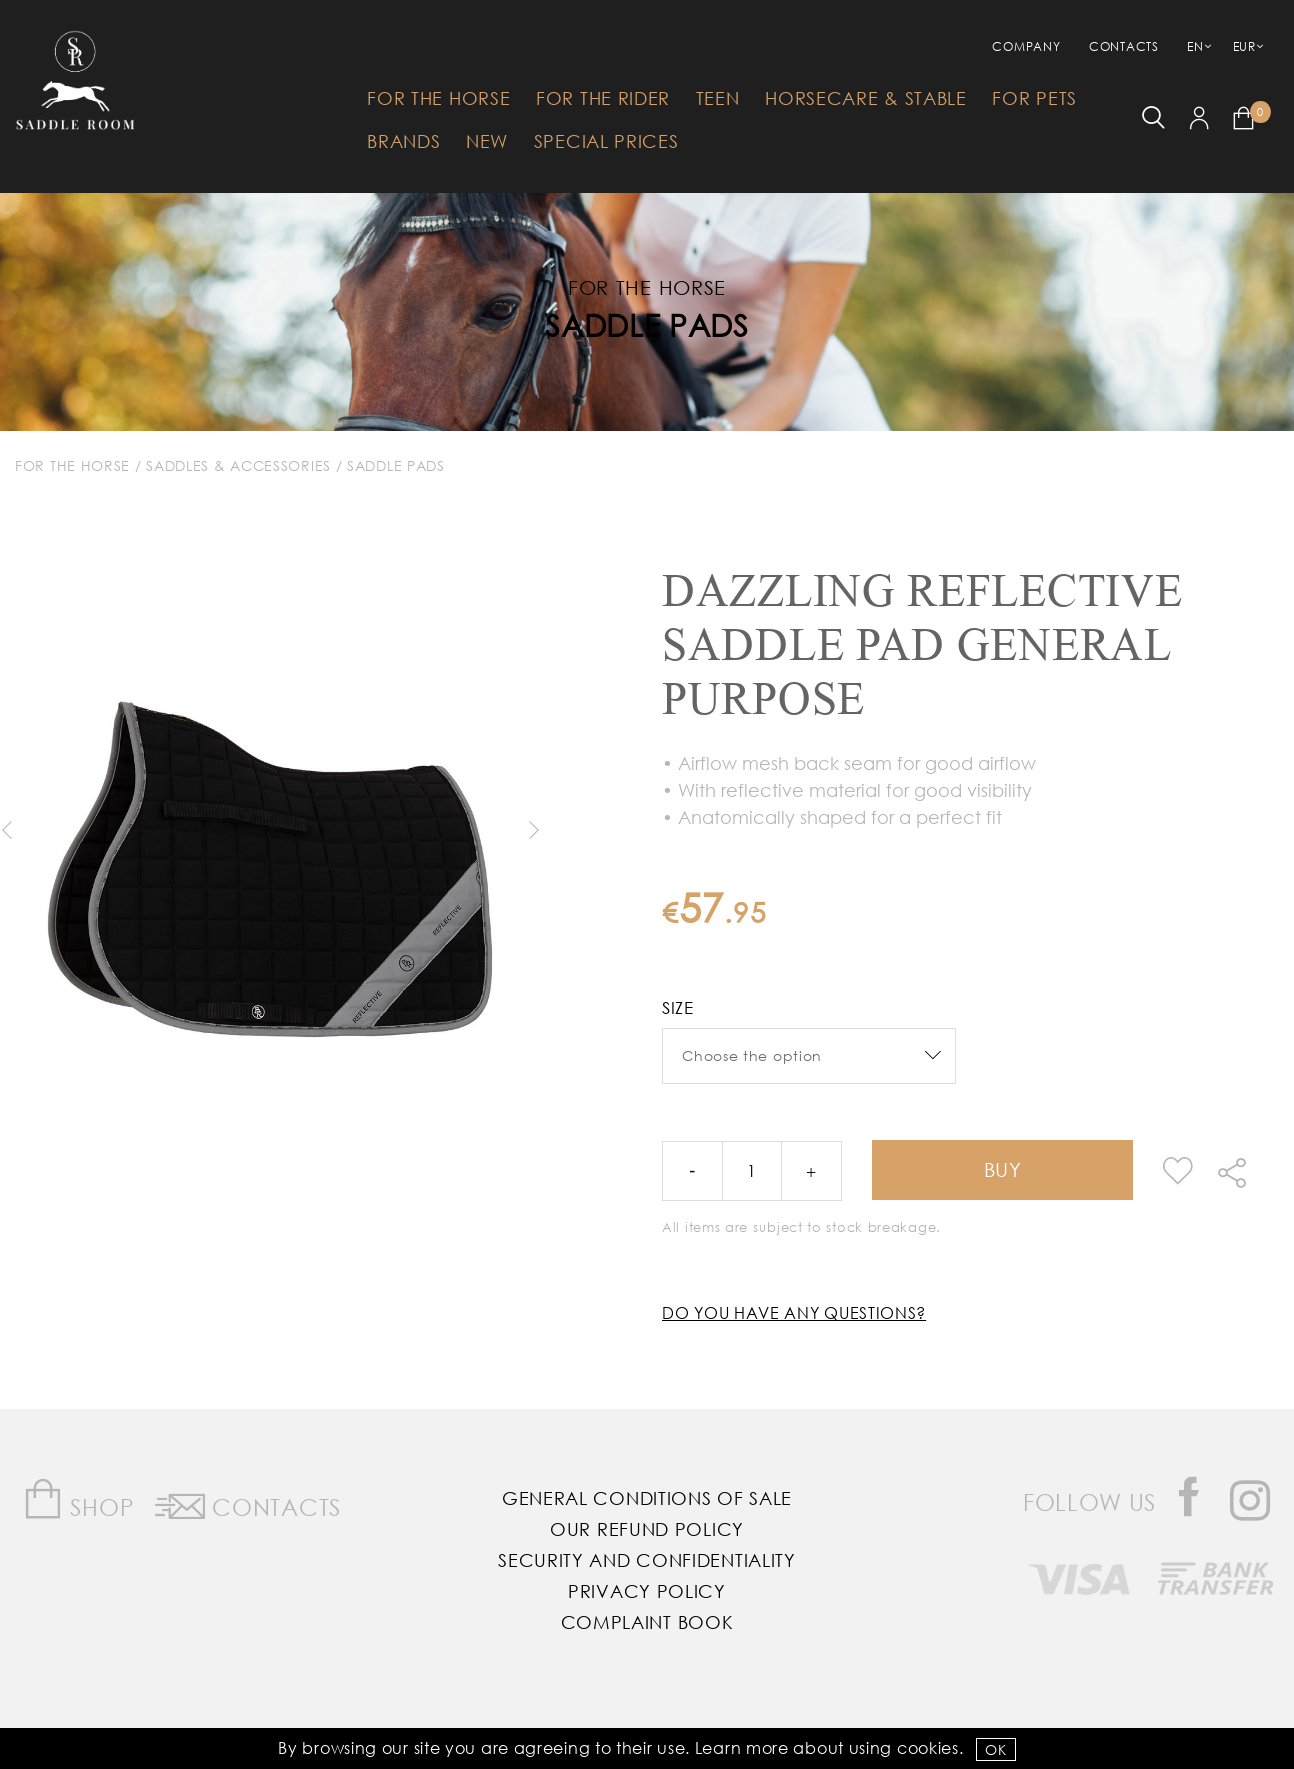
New (487, 141)
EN (1195, 46)
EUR (1244, 46)
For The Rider (603, 98)
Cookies (928, 1747)
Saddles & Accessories (238, 465)
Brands (403, 141)
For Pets (1034, 98)
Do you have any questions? (794, 1312)
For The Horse (438, 98)
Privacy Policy (647, 1591)
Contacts (1124, 46)
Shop (78, 1499)
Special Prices (606, 141)
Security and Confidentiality (647, 1560)
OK (995, 1749)
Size (678, 1007)
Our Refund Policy (647, 1529)
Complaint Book (647, 1622)
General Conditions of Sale (647, 1498)
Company (1026, 46)
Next (533, 830)
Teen (718, 98)
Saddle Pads (647, 324)
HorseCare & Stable (866, 98)
